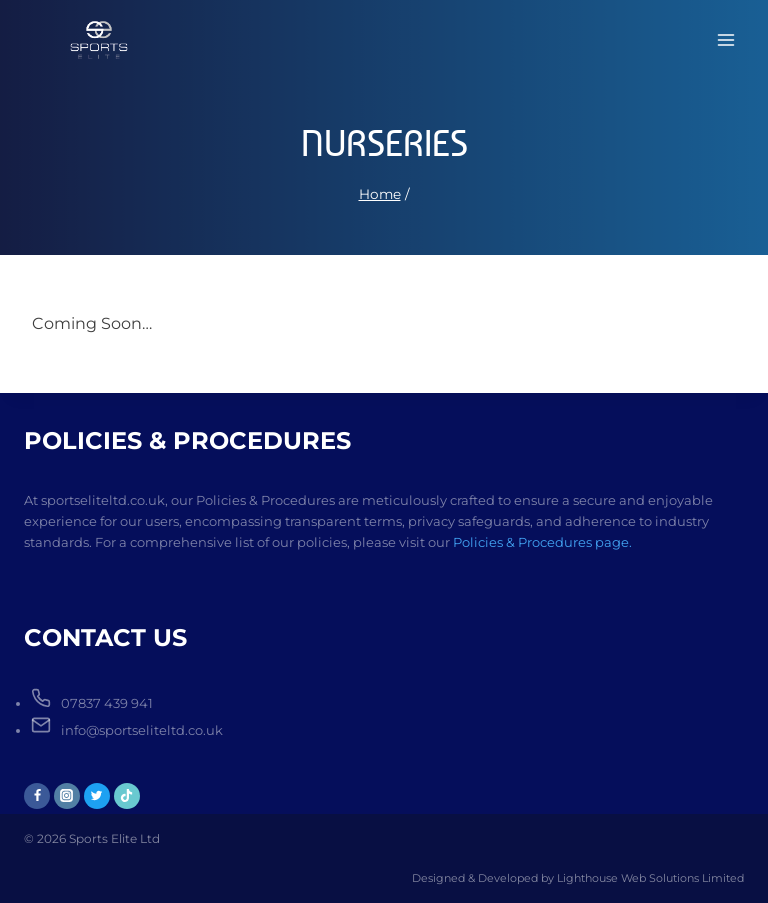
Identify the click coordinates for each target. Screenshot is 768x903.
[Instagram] (67, 796)
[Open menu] (725, 39)
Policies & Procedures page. (542, 542)
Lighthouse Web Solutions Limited (650, 878)
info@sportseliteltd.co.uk (142, 730)
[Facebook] (37, 796)
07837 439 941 (107, 703)
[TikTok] (127, 796)
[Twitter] (97, 796)
